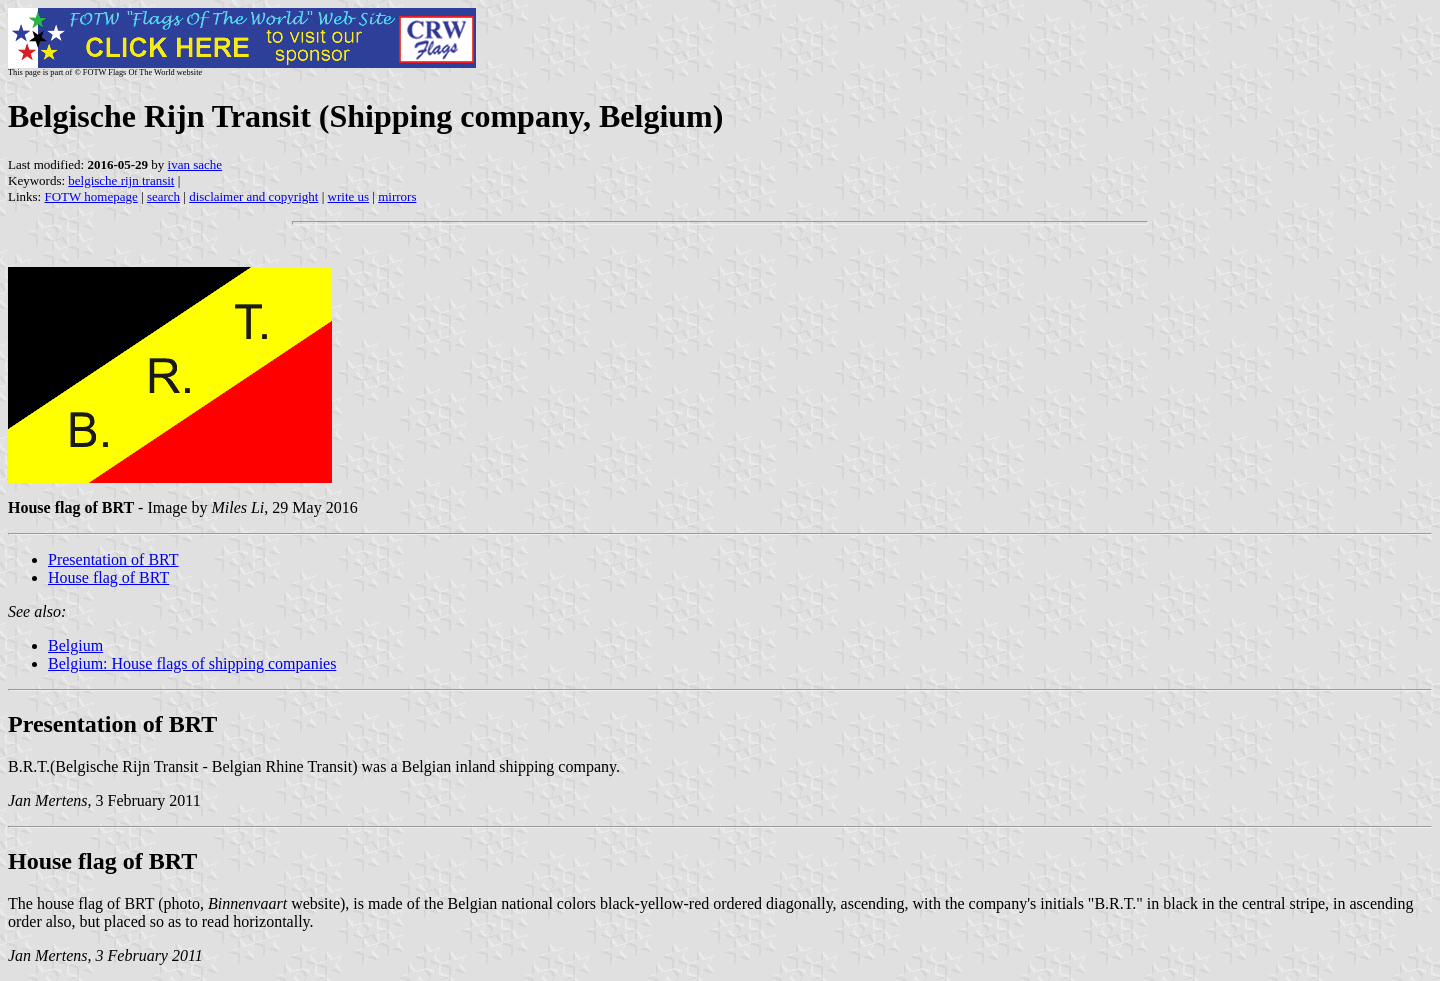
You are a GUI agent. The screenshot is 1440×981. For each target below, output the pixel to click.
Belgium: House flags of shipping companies (192, 663)
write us (349, 196)
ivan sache (195, 164)
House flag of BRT (108, 577)
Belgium (75, 645)
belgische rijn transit (121, 180)
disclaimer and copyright (253, 196)
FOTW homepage (90, 196)
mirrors (397, 196)
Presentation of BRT (113, 559)
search (163, 196)
